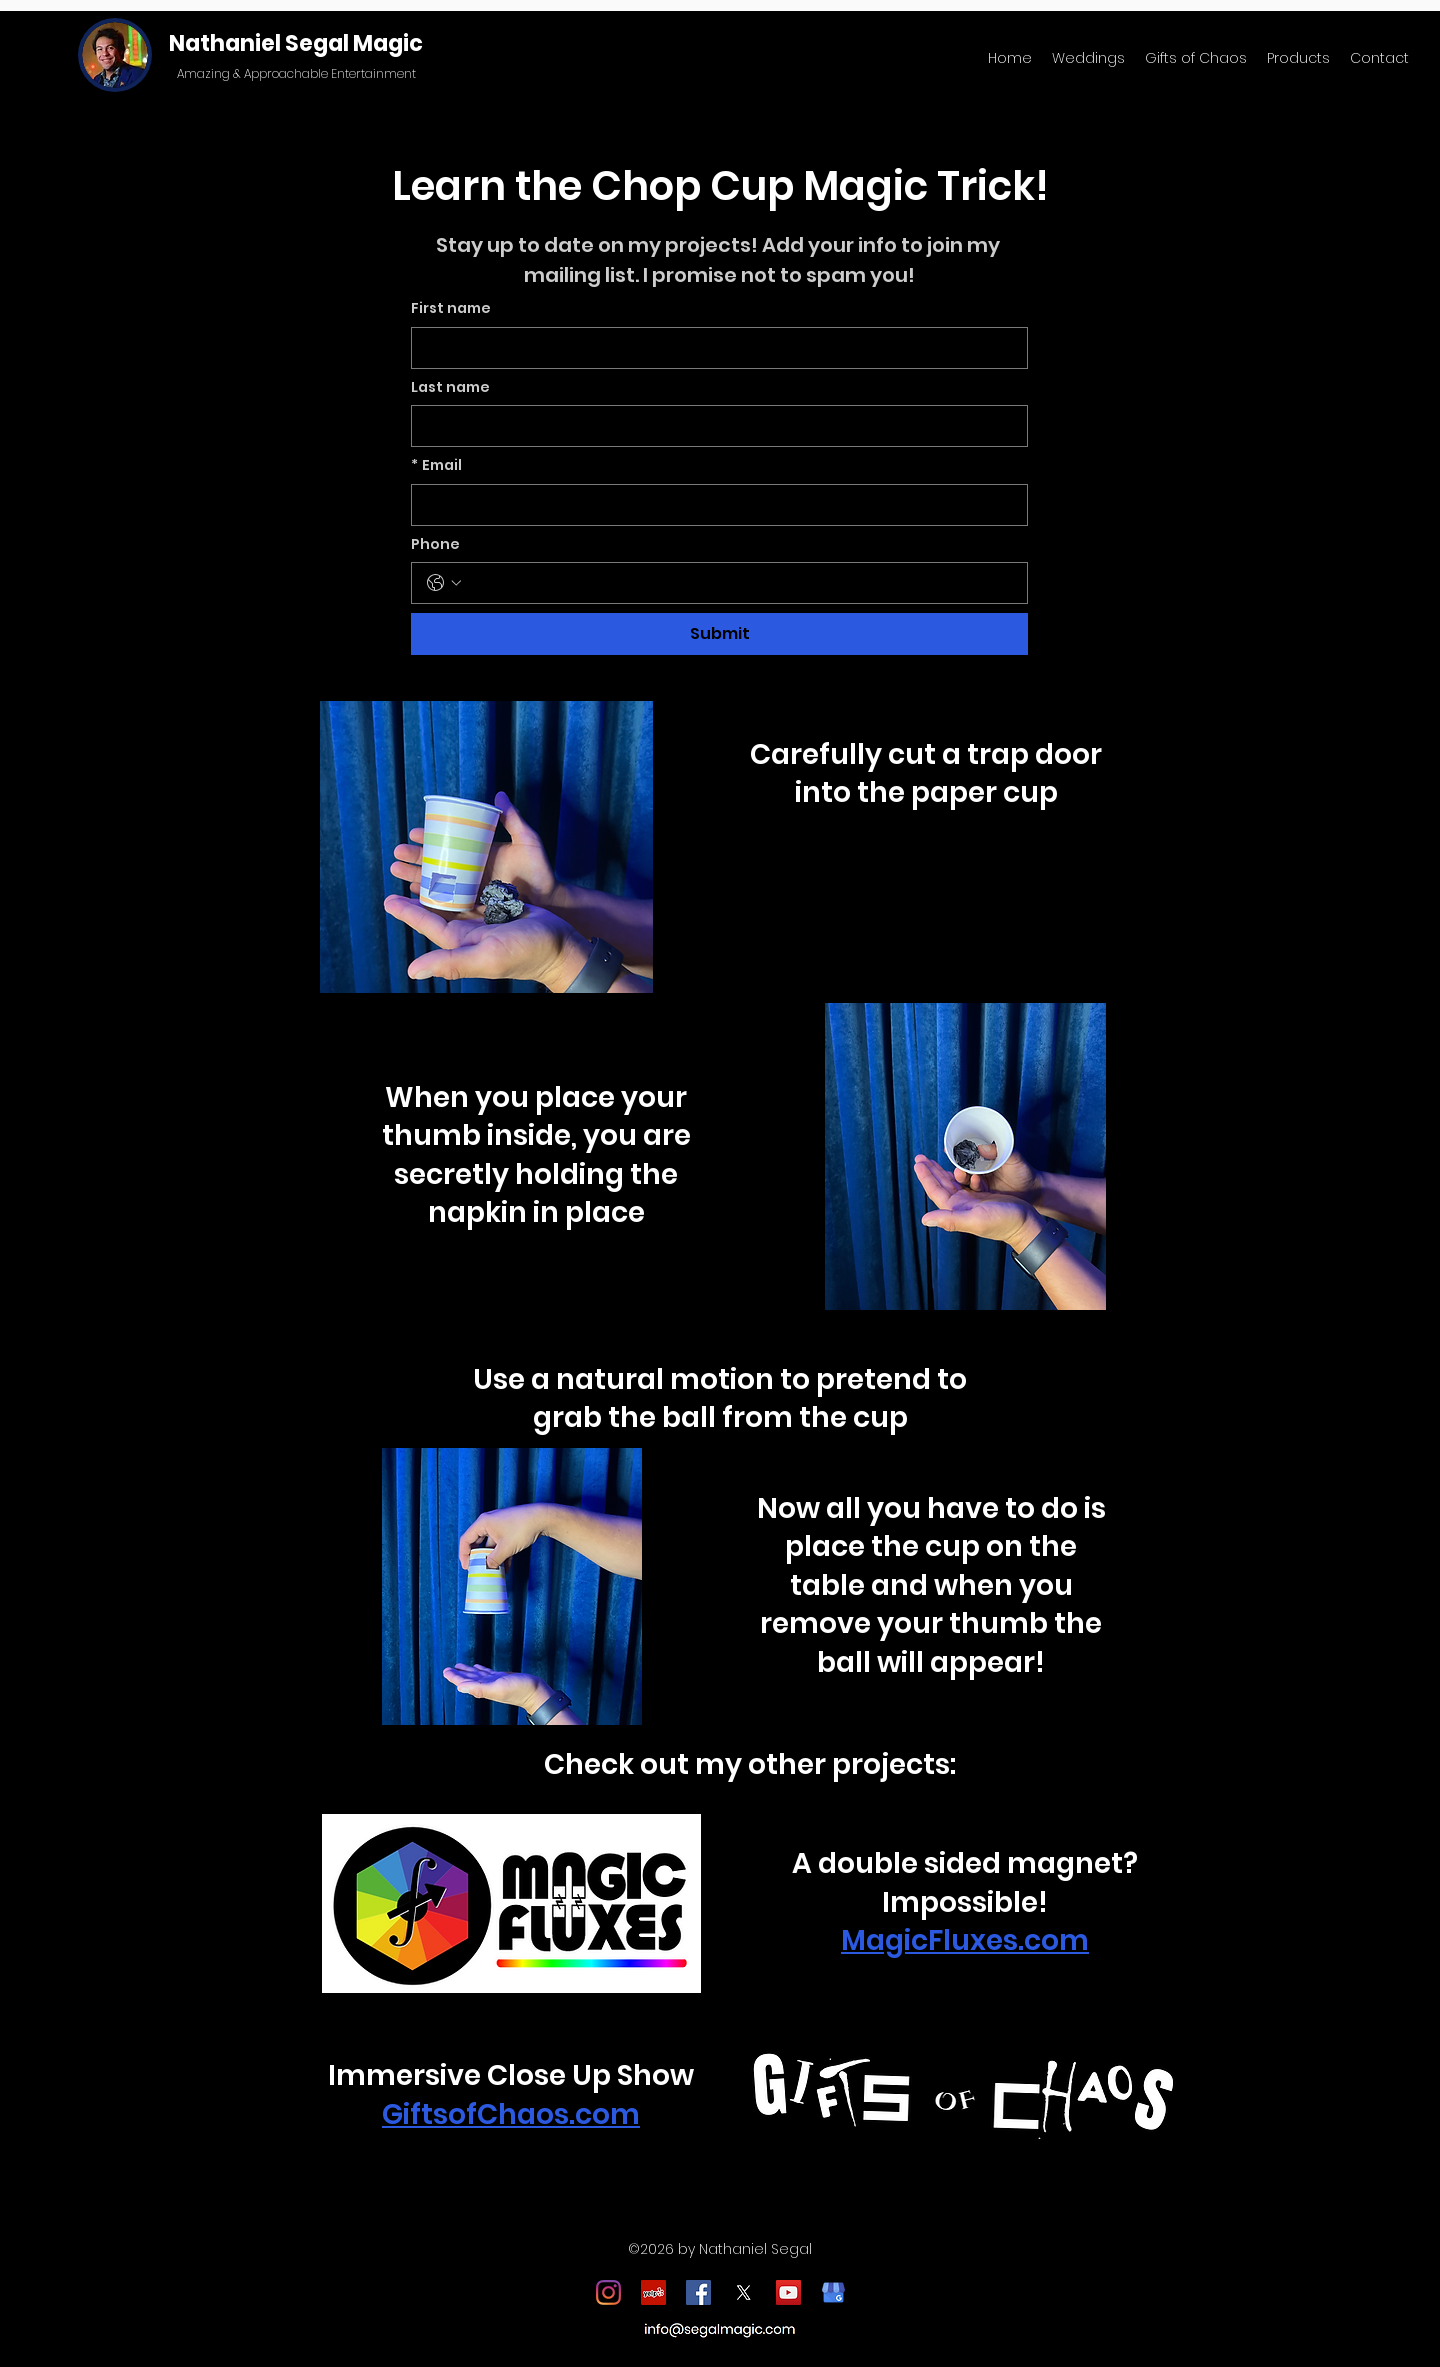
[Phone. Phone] (739, 583)
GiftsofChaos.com (511, 2114)
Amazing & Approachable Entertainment (296, 73)
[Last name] (713, 426)
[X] (743, 2292)
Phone (435, 544)
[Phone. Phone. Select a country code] (444, 583)
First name (451, 308)
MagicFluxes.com (965, 1940)
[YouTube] (788, 2292)
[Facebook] (698, 2292)
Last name (450, 387)
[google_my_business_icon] (833, 2292)
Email (436, 466)
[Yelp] (653, 2292)
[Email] (713, 505)
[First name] (713, 348)
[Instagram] (608, 2292)
